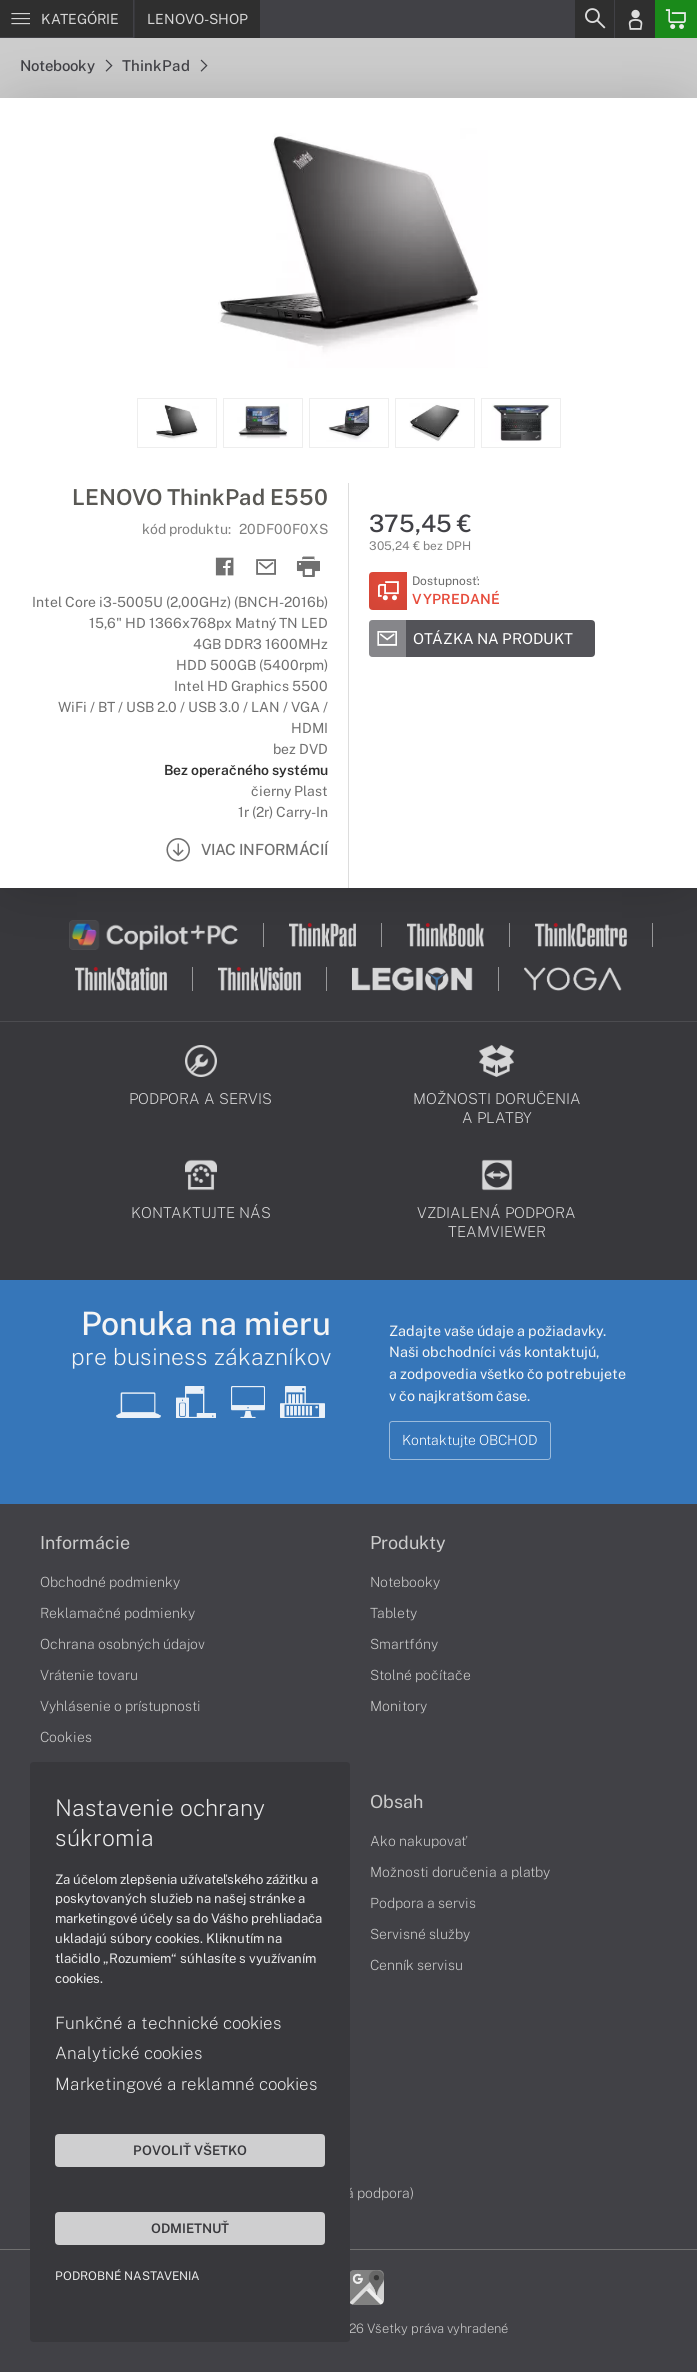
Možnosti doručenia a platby (460, 1872)
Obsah (396, 1802)
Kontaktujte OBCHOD (470, 1440)
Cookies (66, 1737)
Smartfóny (404, 1644)
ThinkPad (164, 65)
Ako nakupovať (418, 1841)
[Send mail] (266, 567)
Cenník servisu (416, 1965)
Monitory (398, 1706)
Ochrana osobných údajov (122, 1644)
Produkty (408, 1543)
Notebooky (66, 65)
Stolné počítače (420, 1675)
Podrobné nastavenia (127, 2276)
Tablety (393, 1613)
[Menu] (66, 19)
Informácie (85, 1543)
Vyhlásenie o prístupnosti (120, 1706)
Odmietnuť (190, 2228)
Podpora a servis (423, 1903)
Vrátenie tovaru (89, 1675)
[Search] (594, 19)
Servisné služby (420, 1934)
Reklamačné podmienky (117, 1613)
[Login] (635, 19)
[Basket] (676, 19)
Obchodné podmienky (110, 1582)
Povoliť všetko (190, 2150)
